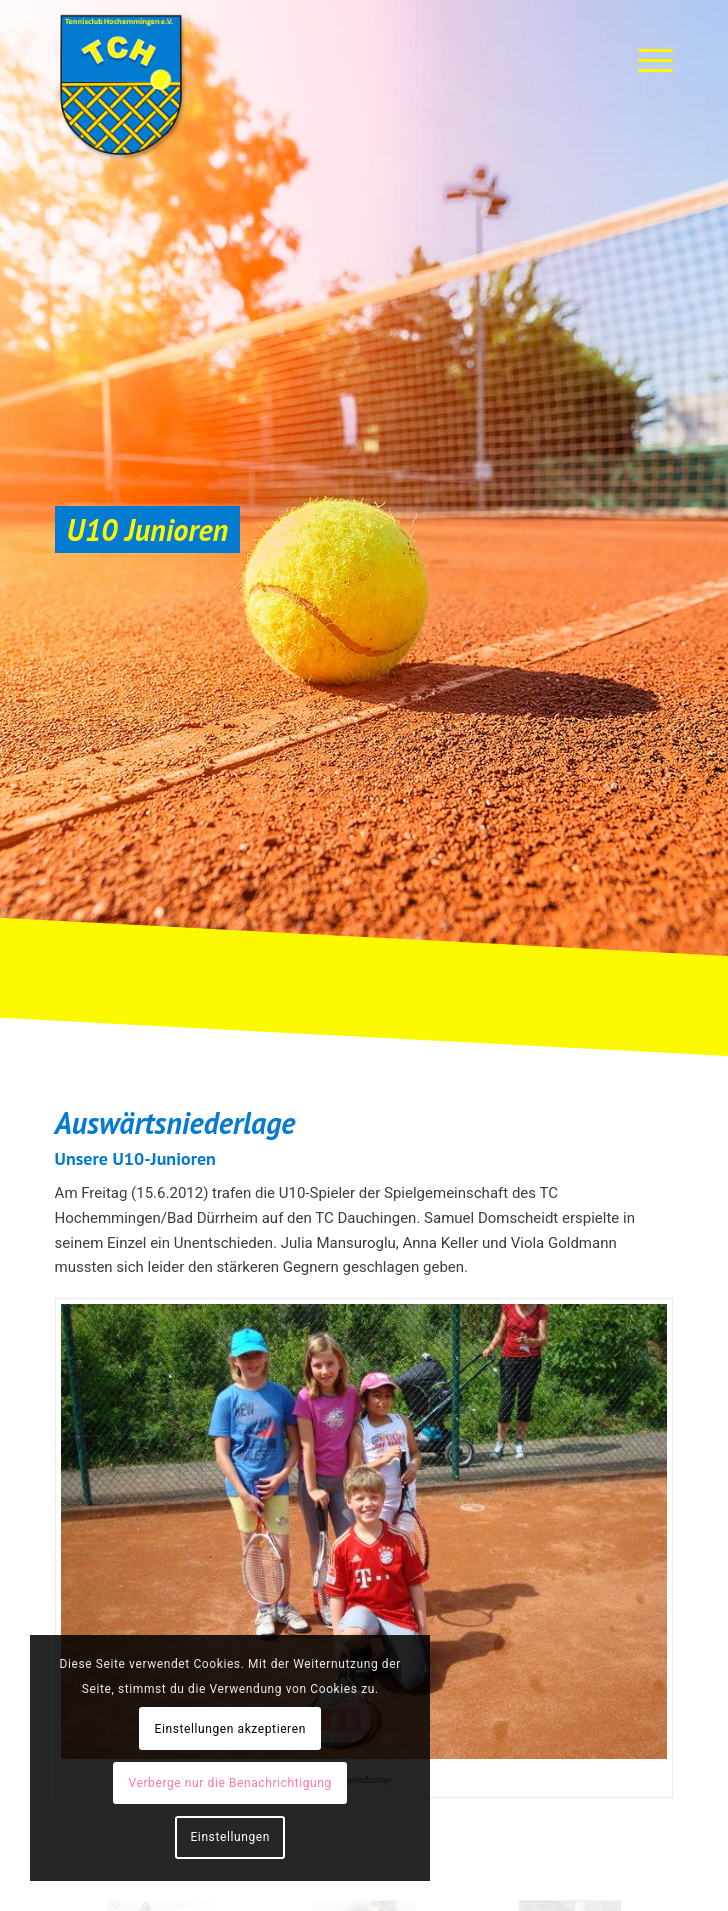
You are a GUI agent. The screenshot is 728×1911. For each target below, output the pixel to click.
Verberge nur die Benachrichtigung (230, 1783)
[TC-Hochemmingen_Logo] (302, 85)
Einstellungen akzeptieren (230, 1729)
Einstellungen (229, 1837)
